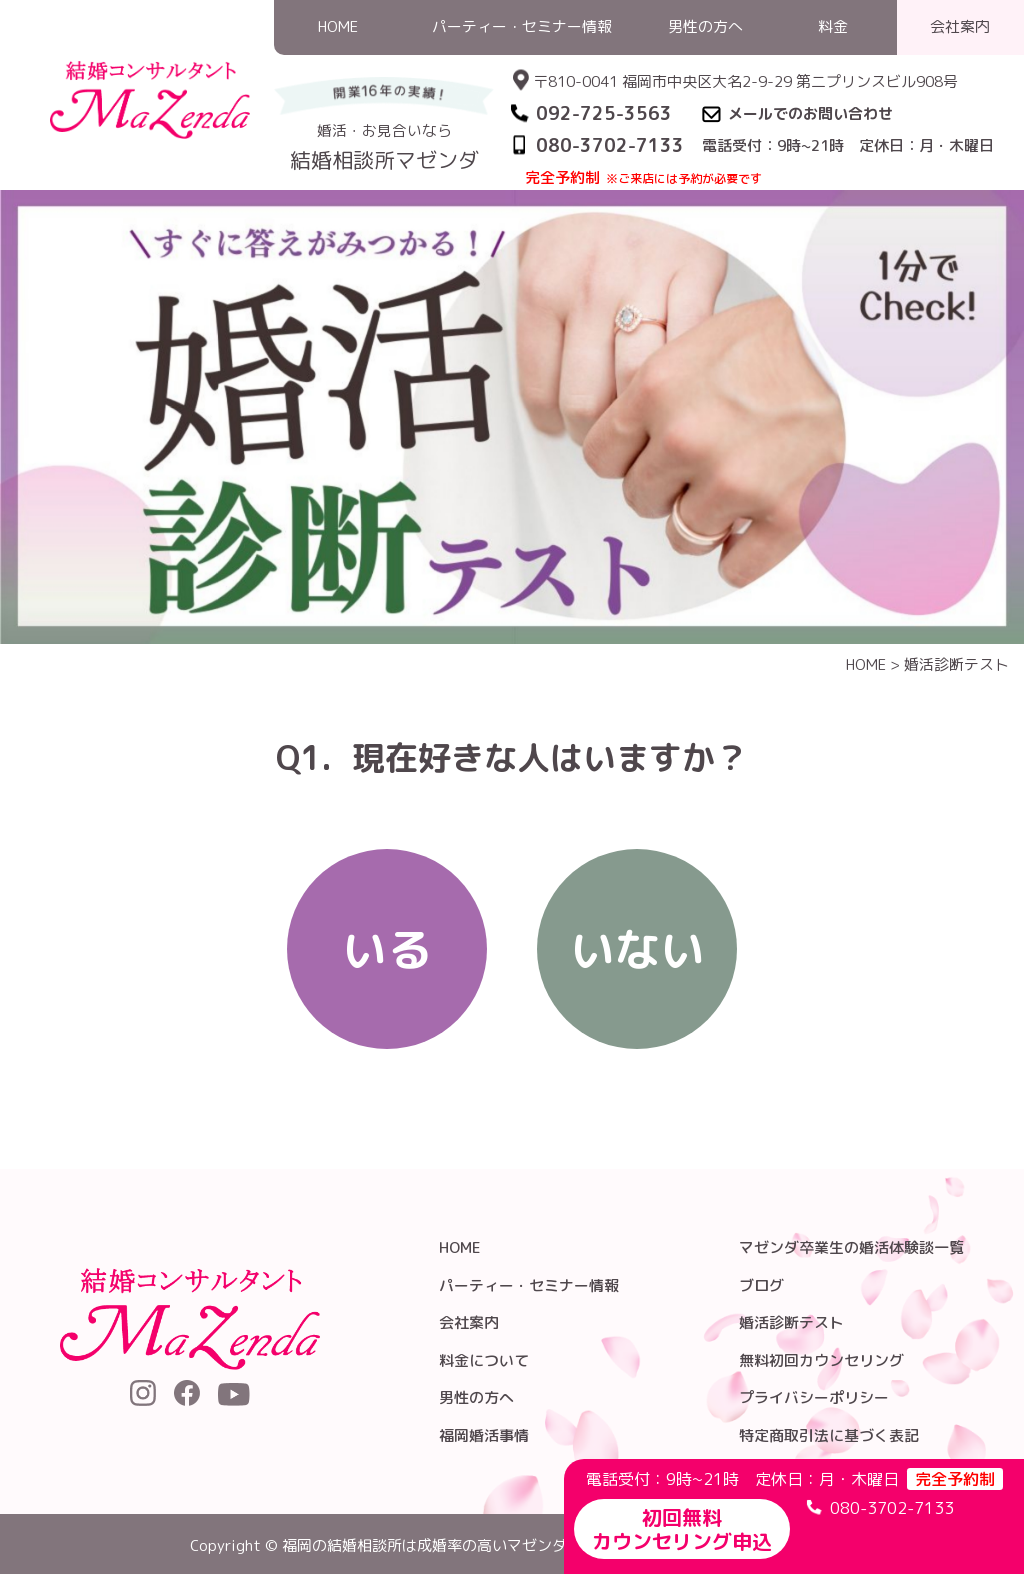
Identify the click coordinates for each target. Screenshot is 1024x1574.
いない (637, 949)
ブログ (761, 1285)
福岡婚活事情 (484, 1435)
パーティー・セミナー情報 (529, 1285)
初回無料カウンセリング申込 (682, 1529)
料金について (484, 1360)
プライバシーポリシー (814, 1397)
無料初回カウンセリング (821, 1360)
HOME (866, 664)
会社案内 (469, 1322)
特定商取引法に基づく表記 (829, 1435)
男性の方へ (476, 1397)
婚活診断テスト (956, 664)
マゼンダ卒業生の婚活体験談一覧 (851, 1247)
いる (387, 949)
